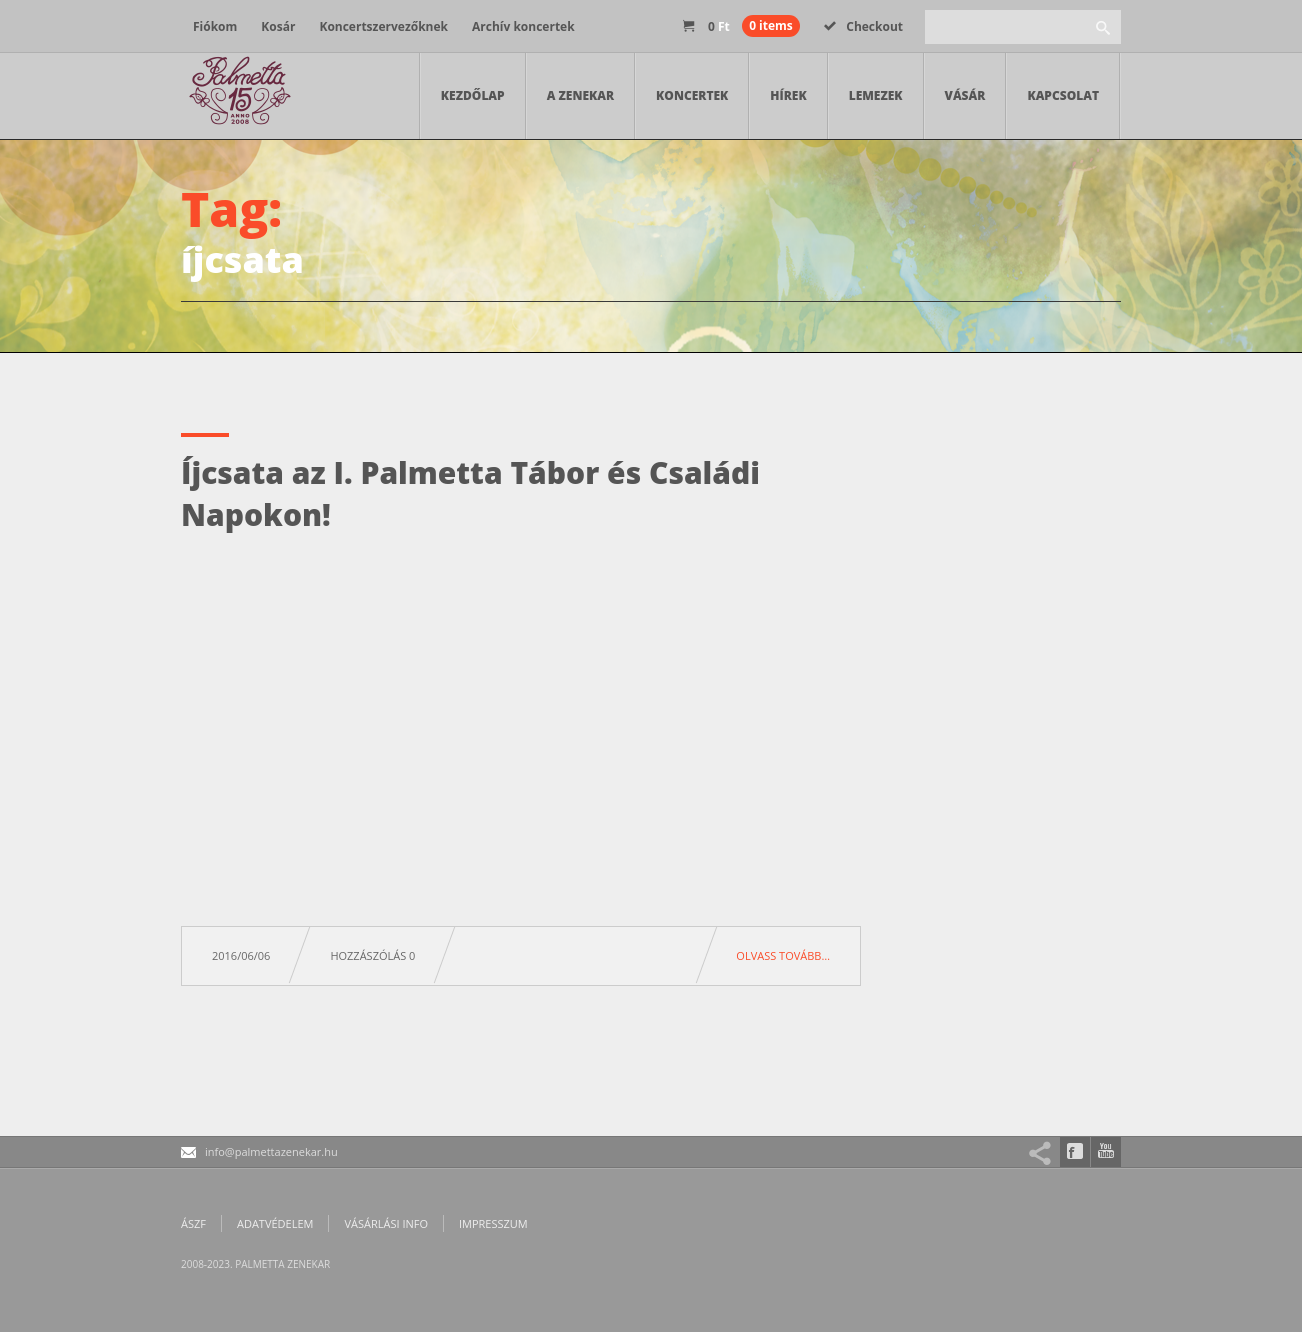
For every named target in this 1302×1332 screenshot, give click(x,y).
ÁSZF (193, 1223)
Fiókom (215, 26)
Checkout (863, 26)
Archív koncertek (523, 26)
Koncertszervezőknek (383, 26)
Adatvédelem (275, 1223)
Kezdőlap (473, 95)
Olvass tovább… (783, 955)
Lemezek (876, 95)
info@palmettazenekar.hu (271, 1151)
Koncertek (692, 95)
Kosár (278, 26)
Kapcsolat (1063, 95)
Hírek (788, 95)
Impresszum (493, 1223)
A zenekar (580, 95)
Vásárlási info (386, 1223)
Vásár (965, 95)
